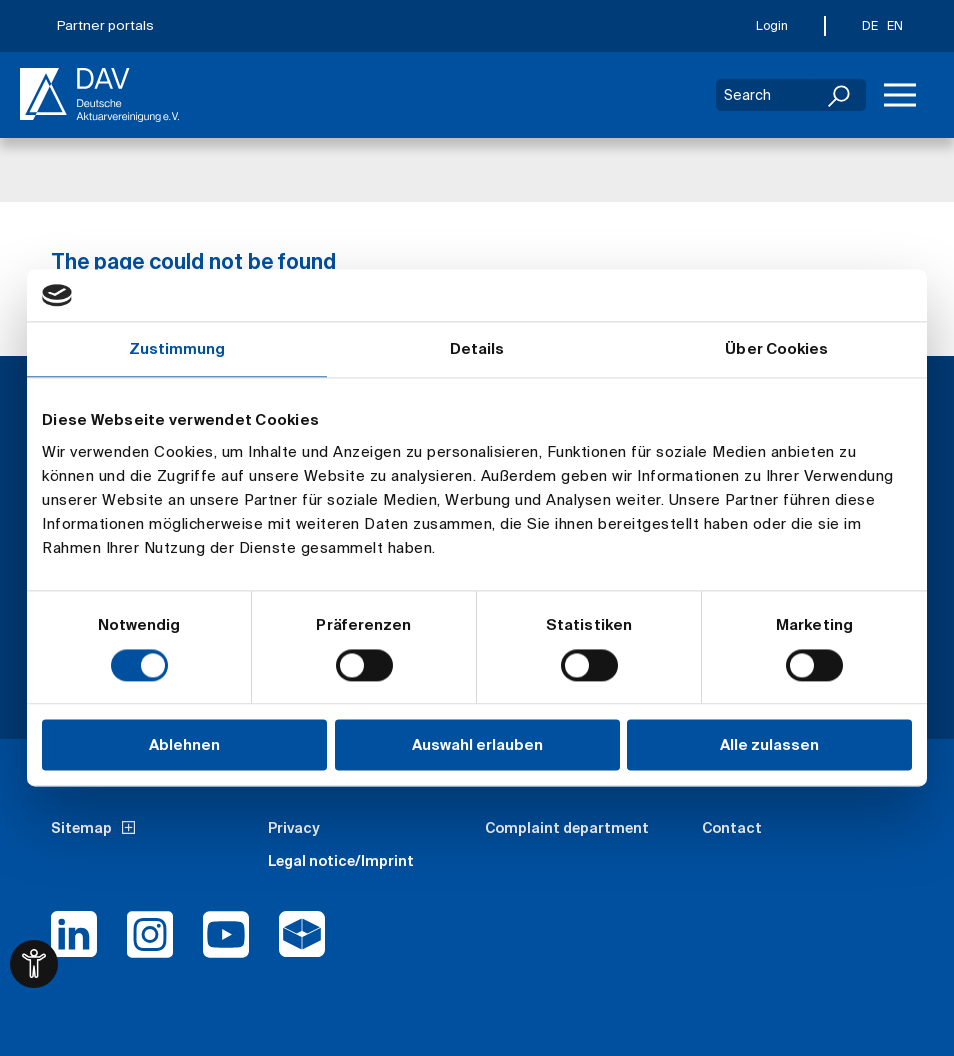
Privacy (294, 828)
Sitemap (81, 828)
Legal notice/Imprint (341, 861)
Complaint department (567, 828)
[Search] (841, 95)
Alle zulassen (769, 745)
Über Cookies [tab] (776, 349)
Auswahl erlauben (477, 745)
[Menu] (900, 95)
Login (772, 25)
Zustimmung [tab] (177, 349)
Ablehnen (184, 745)
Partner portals (105, 25)
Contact (732, 828)
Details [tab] (477, 349)
